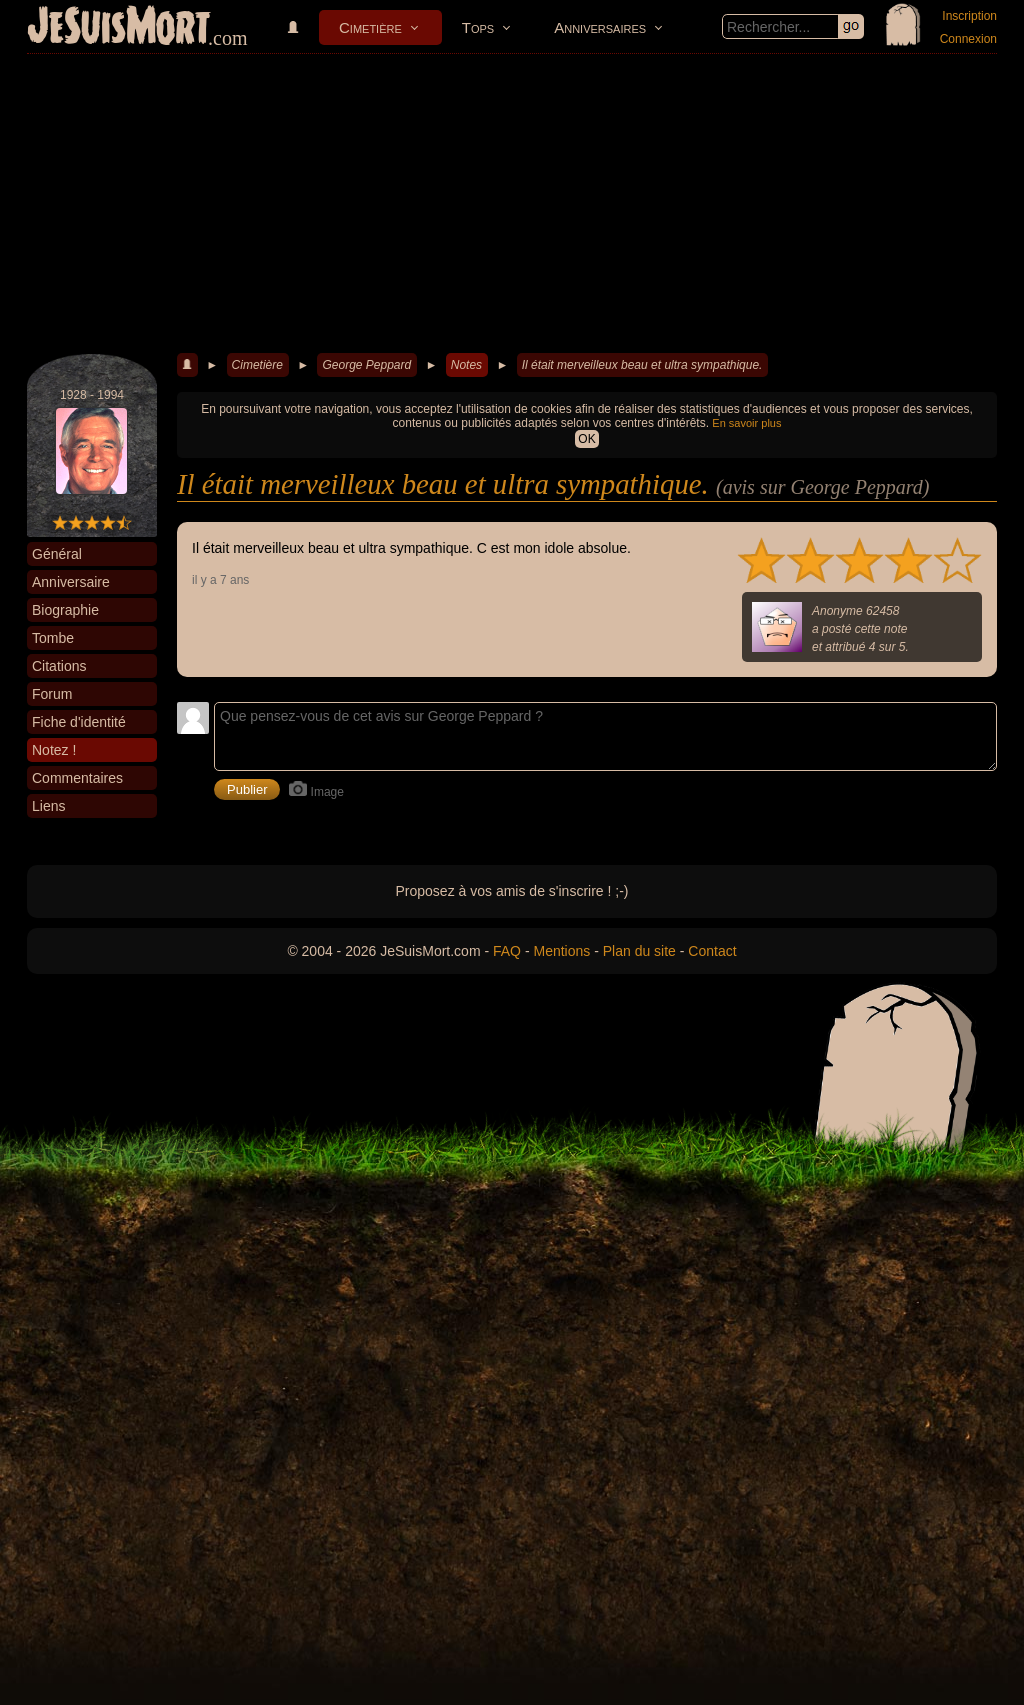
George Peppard (366, 365)
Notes (466, 365)
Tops (478, 27)
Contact (712, 951)
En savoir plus (746, 423)
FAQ (507, 951)
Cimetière (370, 27)
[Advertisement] (512, 204)
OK (586, 439)
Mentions (561, 951)
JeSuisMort (119, 28)
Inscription (969, 16)
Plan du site (639, 951)
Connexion (968, 39)
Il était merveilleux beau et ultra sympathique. (642, 365)
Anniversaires (600, 27)
